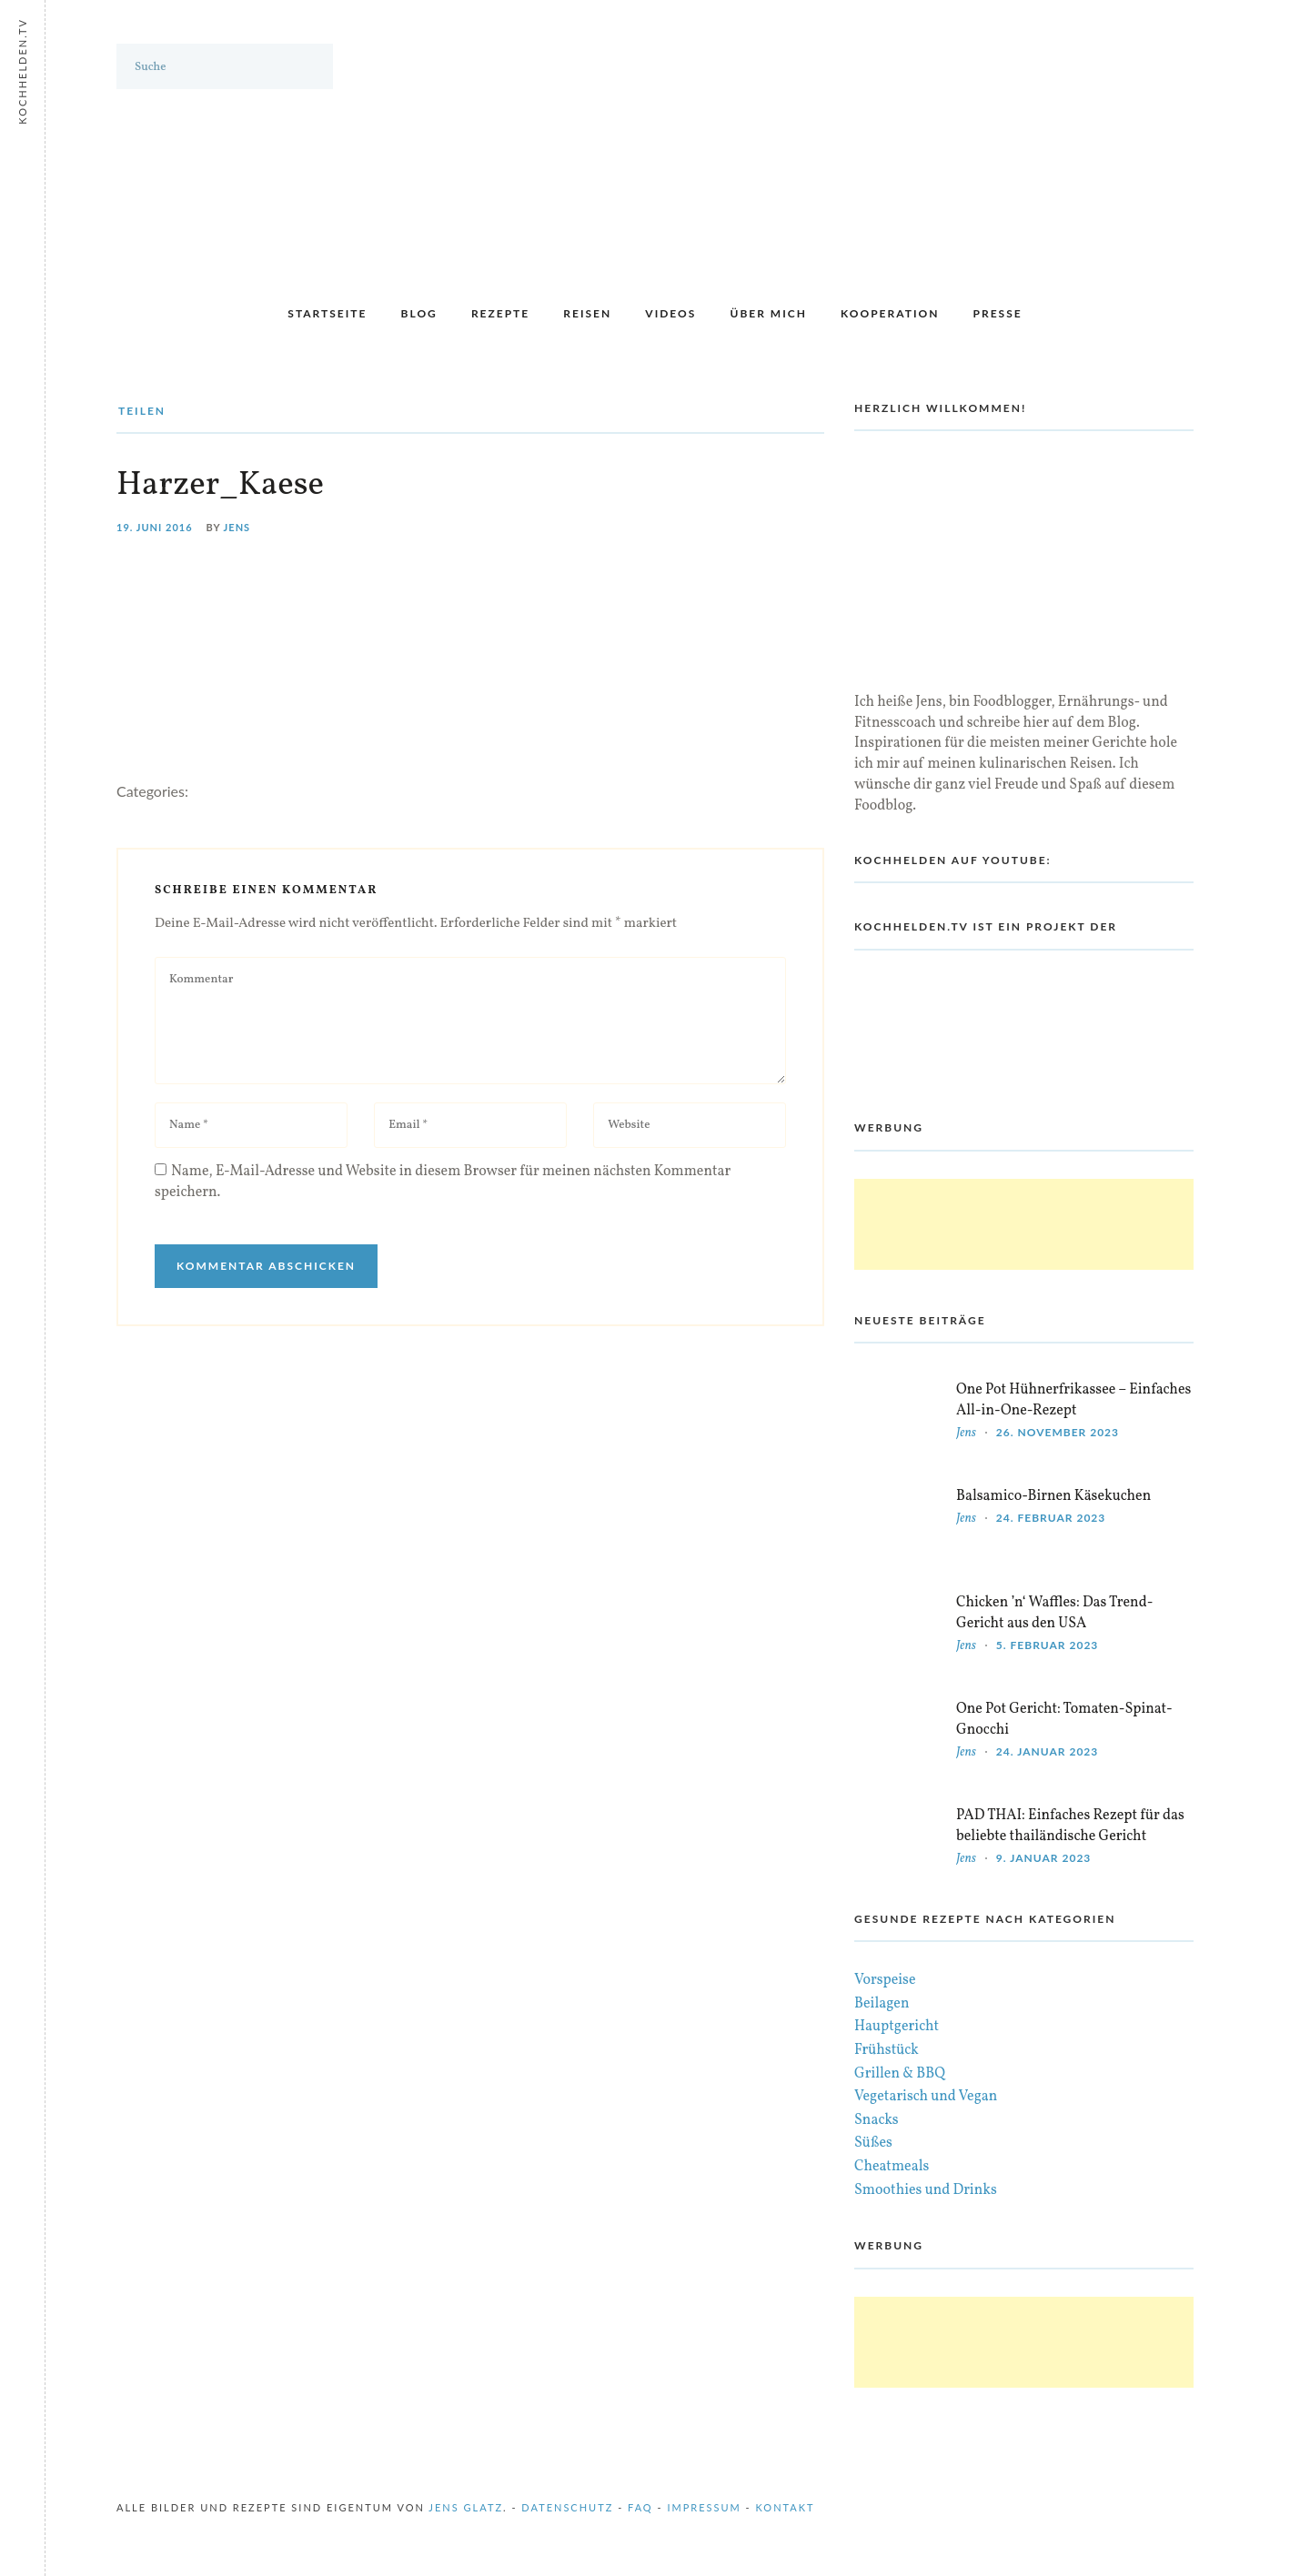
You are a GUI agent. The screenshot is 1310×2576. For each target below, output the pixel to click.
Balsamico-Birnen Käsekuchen (1053, 1496)
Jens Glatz (465, 2507)
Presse (998, 313)
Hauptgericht (896, 2027)
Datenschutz (567, 2507)
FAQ (640, 2507)
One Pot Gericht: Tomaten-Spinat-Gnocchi (1064, 1719)
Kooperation (890, 313)
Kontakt (785, 2507)
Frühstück (886, 2050)
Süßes (873, 2143)
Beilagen (881, 2004)
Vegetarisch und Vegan (925, 2097)
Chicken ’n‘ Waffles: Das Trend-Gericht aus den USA (1054, 1613)
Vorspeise (885, 1980)
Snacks (876, 2120)
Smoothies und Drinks (925, 2190)
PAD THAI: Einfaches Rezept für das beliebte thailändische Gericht (1070, 1826)
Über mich (768, 313)
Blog (419, 313)
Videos (670, 313)
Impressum (704, 2507)
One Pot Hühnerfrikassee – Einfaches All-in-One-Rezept (1073, 1400)
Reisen (587, 313)
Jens (237, 527)
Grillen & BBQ (899, 2074)
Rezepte (500, 313)
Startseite (327, 313)
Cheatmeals (891, 2167)
